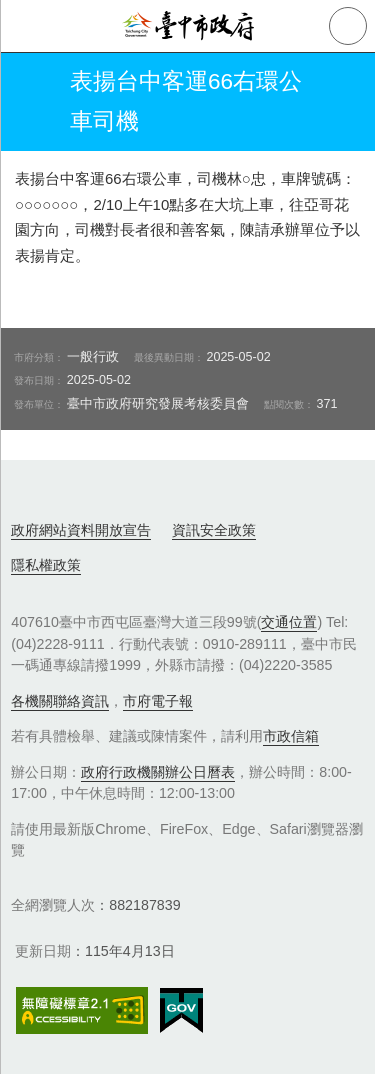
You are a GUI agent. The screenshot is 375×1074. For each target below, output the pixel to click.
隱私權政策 (46, 565)
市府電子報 (158, 701)
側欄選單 (26, 26)
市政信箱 (291, 736)
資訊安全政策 (214, 530)
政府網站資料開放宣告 (81, 530)
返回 (32, 102)
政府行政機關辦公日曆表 (158, 772)
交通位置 (289, 622)
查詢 (348, 26)
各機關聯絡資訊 (60, 701)
